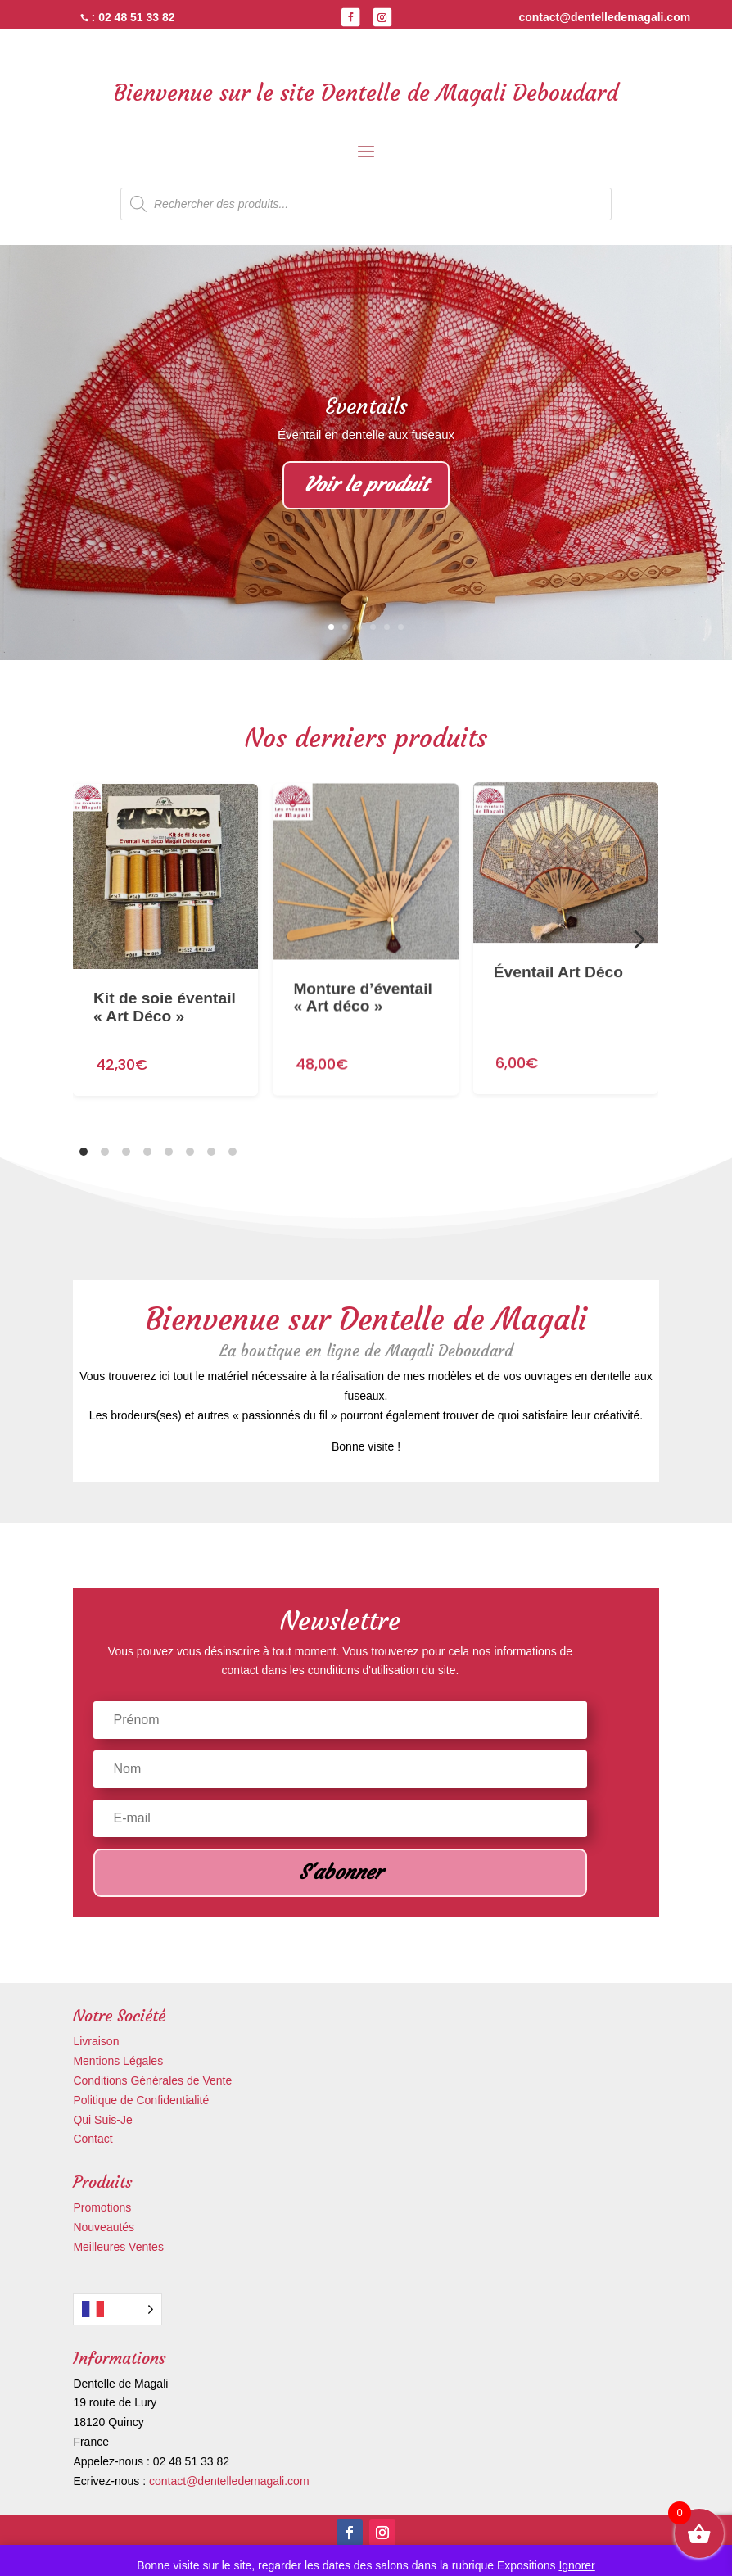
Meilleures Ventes (118, 2246)
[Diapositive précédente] (92, 939)
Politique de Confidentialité (141, 2100)
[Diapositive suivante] (639, 939)
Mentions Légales (118, 2060)
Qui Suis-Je (102, 2119)
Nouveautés (103, 2227)
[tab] (83, 1151)
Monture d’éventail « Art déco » (363, 962)
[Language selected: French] (117, 2309)
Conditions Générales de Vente (152, 2080)
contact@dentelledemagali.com (229, 2481)
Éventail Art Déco (558, 921)
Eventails (366, 406)
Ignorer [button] (576, 2565)
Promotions (102, 2207)
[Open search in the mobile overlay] (366, 204)
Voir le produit (366, 485)
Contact (92, 2138)
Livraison (96, 2041)
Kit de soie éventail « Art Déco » (164, 985)
